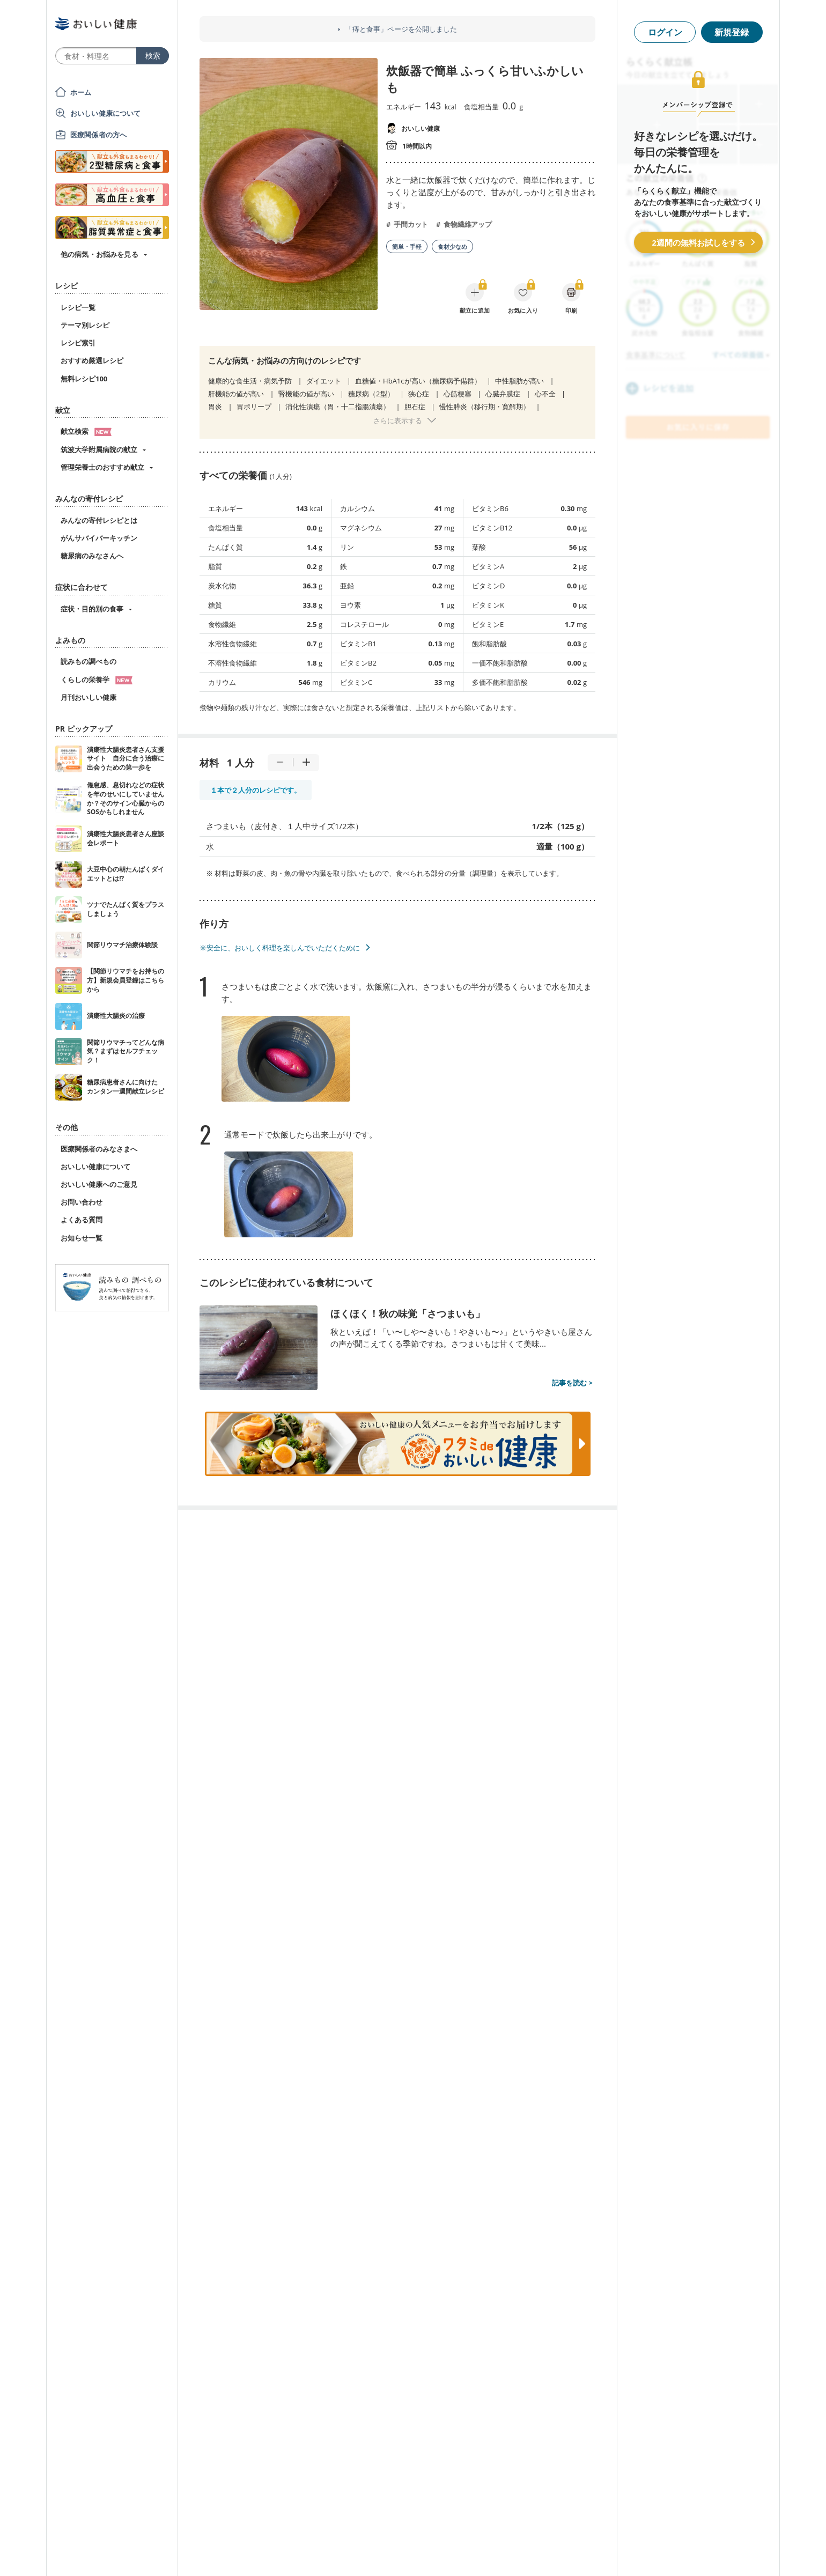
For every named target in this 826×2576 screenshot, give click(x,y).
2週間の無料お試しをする (698, 242)
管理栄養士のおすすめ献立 (102, 467)
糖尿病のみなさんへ (92, 555)
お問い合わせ (81, 1202)
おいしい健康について (105, 113)
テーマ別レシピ (85, 325)
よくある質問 (81, 1219)
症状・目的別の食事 (92, 609)
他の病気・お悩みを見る (99, 254)
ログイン (665, 32)
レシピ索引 (78, 343)
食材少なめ (452, 246)
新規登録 (731, 32)
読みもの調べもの (88, 661)
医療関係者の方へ (98, 134)
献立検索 (86, 431)
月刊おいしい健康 (88, 697)
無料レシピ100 (84, 378)
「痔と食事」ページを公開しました (401, 29)
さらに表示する (397, 420)
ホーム (80, 92)
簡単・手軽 (407, 246)
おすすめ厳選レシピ (92, 360)
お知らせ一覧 (81, 1238)
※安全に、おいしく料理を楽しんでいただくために (280, 948)
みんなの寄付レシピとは (99, 520)
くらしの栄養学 (96, 679)
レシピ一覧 (78, 307)
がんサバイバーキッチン (99, 538)
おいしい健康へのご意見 (99, 1184)
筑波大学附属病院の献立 (99, 449)
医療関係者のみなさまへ (99, 1149)
